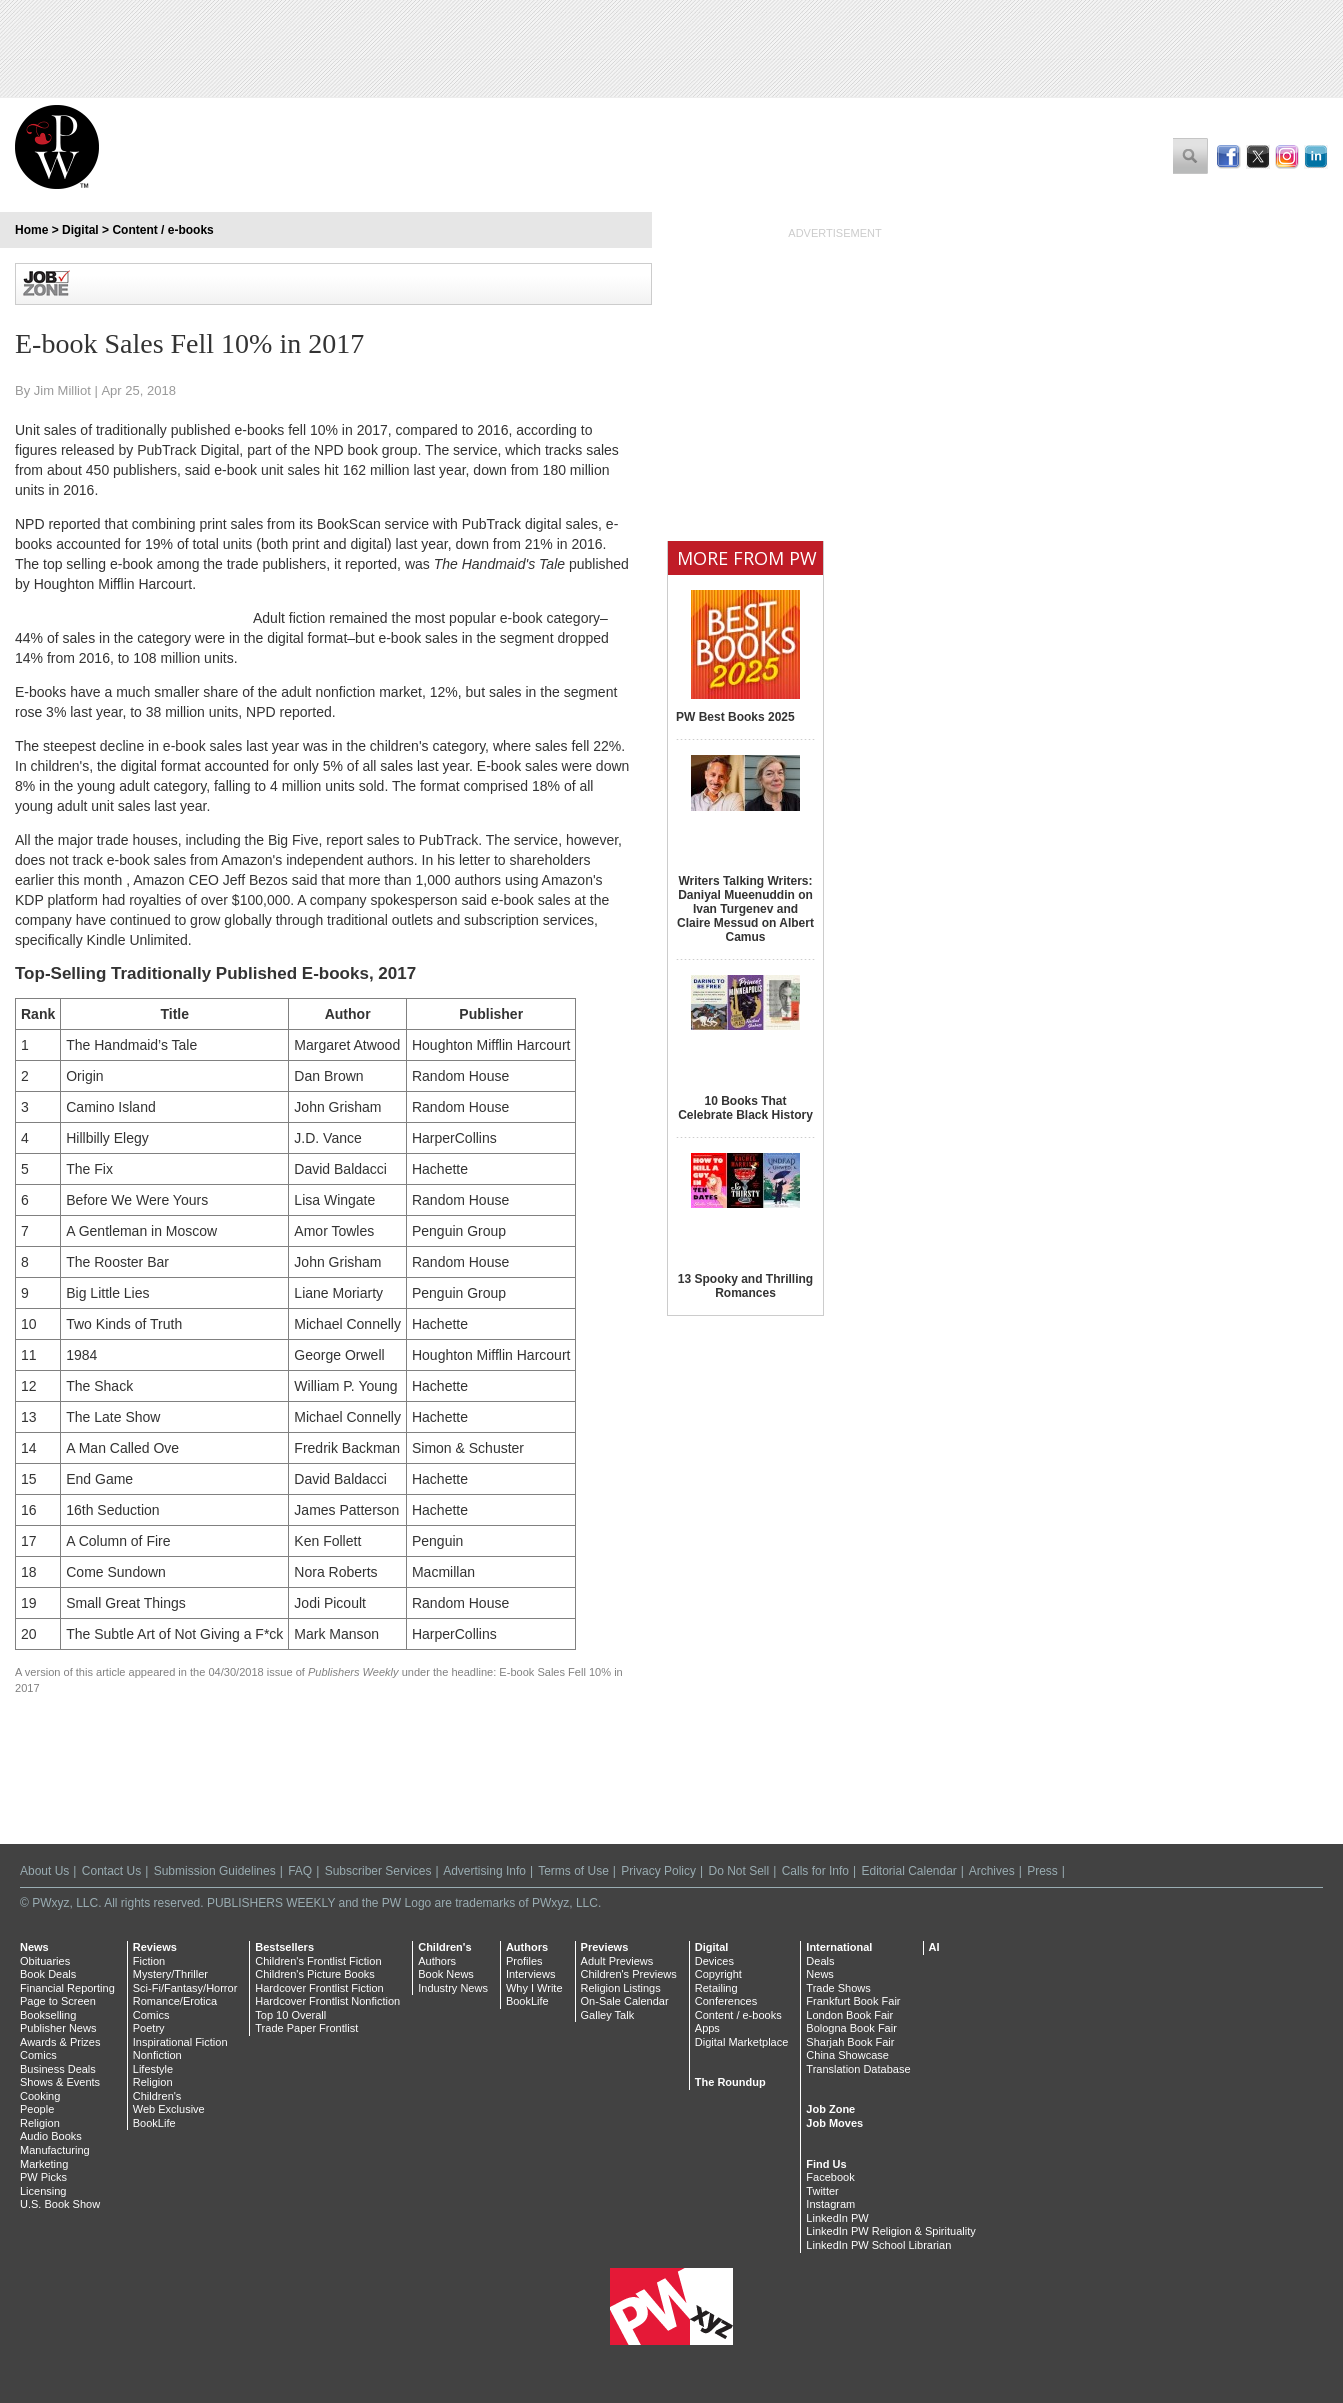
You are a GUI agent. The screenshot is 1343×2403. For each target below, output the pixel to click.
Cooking (40, 2096)
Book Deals (48, 1974)
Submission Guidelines (215, 1871)
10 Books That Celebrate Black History (745, 1108)
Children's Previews (629, 1974)
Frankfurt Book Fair (853, 2001)
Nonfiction (157, 2055)
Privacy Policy (658, 1871)
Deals (820, 1961)
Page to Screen (58, 2001)
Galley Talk (608, 2015)
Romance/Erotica (175, 2001)
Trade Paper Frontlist (306, 2028)
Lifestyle (153, 2069)
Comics (38, 2055)
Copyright (718, 1974)
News (34, 1947)
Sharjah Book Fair (850, 2042)
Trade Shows (838, 1988)
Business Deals (58, 2069)
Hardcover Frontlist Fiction (319, 1988)
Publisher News (58, 2028)
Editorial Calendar (908, 1871)
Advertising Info (484, 1871)
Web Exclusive (169, 2109)
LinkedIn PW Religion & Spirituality (890, 2231)
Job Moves (834, 2123)
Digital (80, 230)
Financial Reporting (67, 1988)
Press (1042, 1871)
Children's (157, 2096)
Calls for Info (815, 1871)
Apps (707, 2028)
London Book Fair (849, 2015)
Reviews (155, 1947)
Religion (40, 2123)
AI (934, 1947)
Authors (437, 1961)
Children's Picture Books (315, 1974)
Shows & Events (60, 2082)
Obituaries (45, 1961)
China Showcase (847, 2055)
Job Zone (830, 2109)
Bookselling (48, 2015)
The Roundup (730, 2082)
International (839, 1947)
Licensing (43, 2191)
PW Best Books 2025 (735, 717)
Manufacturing (55, 2150)
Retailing (716, 1988)
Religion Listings (621, 1988)
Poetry (149, 2028)
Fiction (149, 1961)
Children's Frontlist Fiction (318, 1961)
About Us (44, 1871)
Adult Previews (617, 1961)
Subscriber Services (378, 1871)
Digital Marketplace (742, 2042)
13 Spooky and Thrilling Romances (745, 1286)
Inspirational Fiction (180, 2042)
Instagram (830, 2204)
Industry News (453, 1988)
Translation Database (858, 2069)
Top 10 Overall (290, 2015)
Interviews (531, 1974)
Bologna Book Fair (851, 2028)
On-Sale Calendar (625, 2001)
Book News (446, 1974)
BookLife (154, 2123)
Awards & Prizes (60, 2042)
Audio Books (51, 2136)
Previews (605, 1947)
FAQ (300, 1871)
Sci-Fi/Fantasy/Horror (185, 1988)
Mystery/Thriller (170, 1974)
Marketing (44, 2164)
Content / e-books (162, 230)
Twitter (822, 2191)
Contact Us (111, 1871)
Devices (714, 1961)
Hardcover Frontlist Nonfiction (327, 2001)
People (37, 2109)
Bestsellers (284, 1947)
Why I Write (534, 1988)
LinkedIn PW (837, 2218)
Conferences (726, 2001)
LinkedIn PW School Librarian (878, 2245)
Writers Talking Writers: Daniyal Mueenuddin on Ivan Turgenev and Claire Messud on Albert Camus (745, 909)
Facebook (830, 2177)
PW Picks (43, 2177)
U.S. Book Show (60, 2204)
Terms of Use (573, 1871)
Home (31, 230)
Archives (992, 1871)
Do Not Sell (738, 1871)
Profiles (524, 1961)
